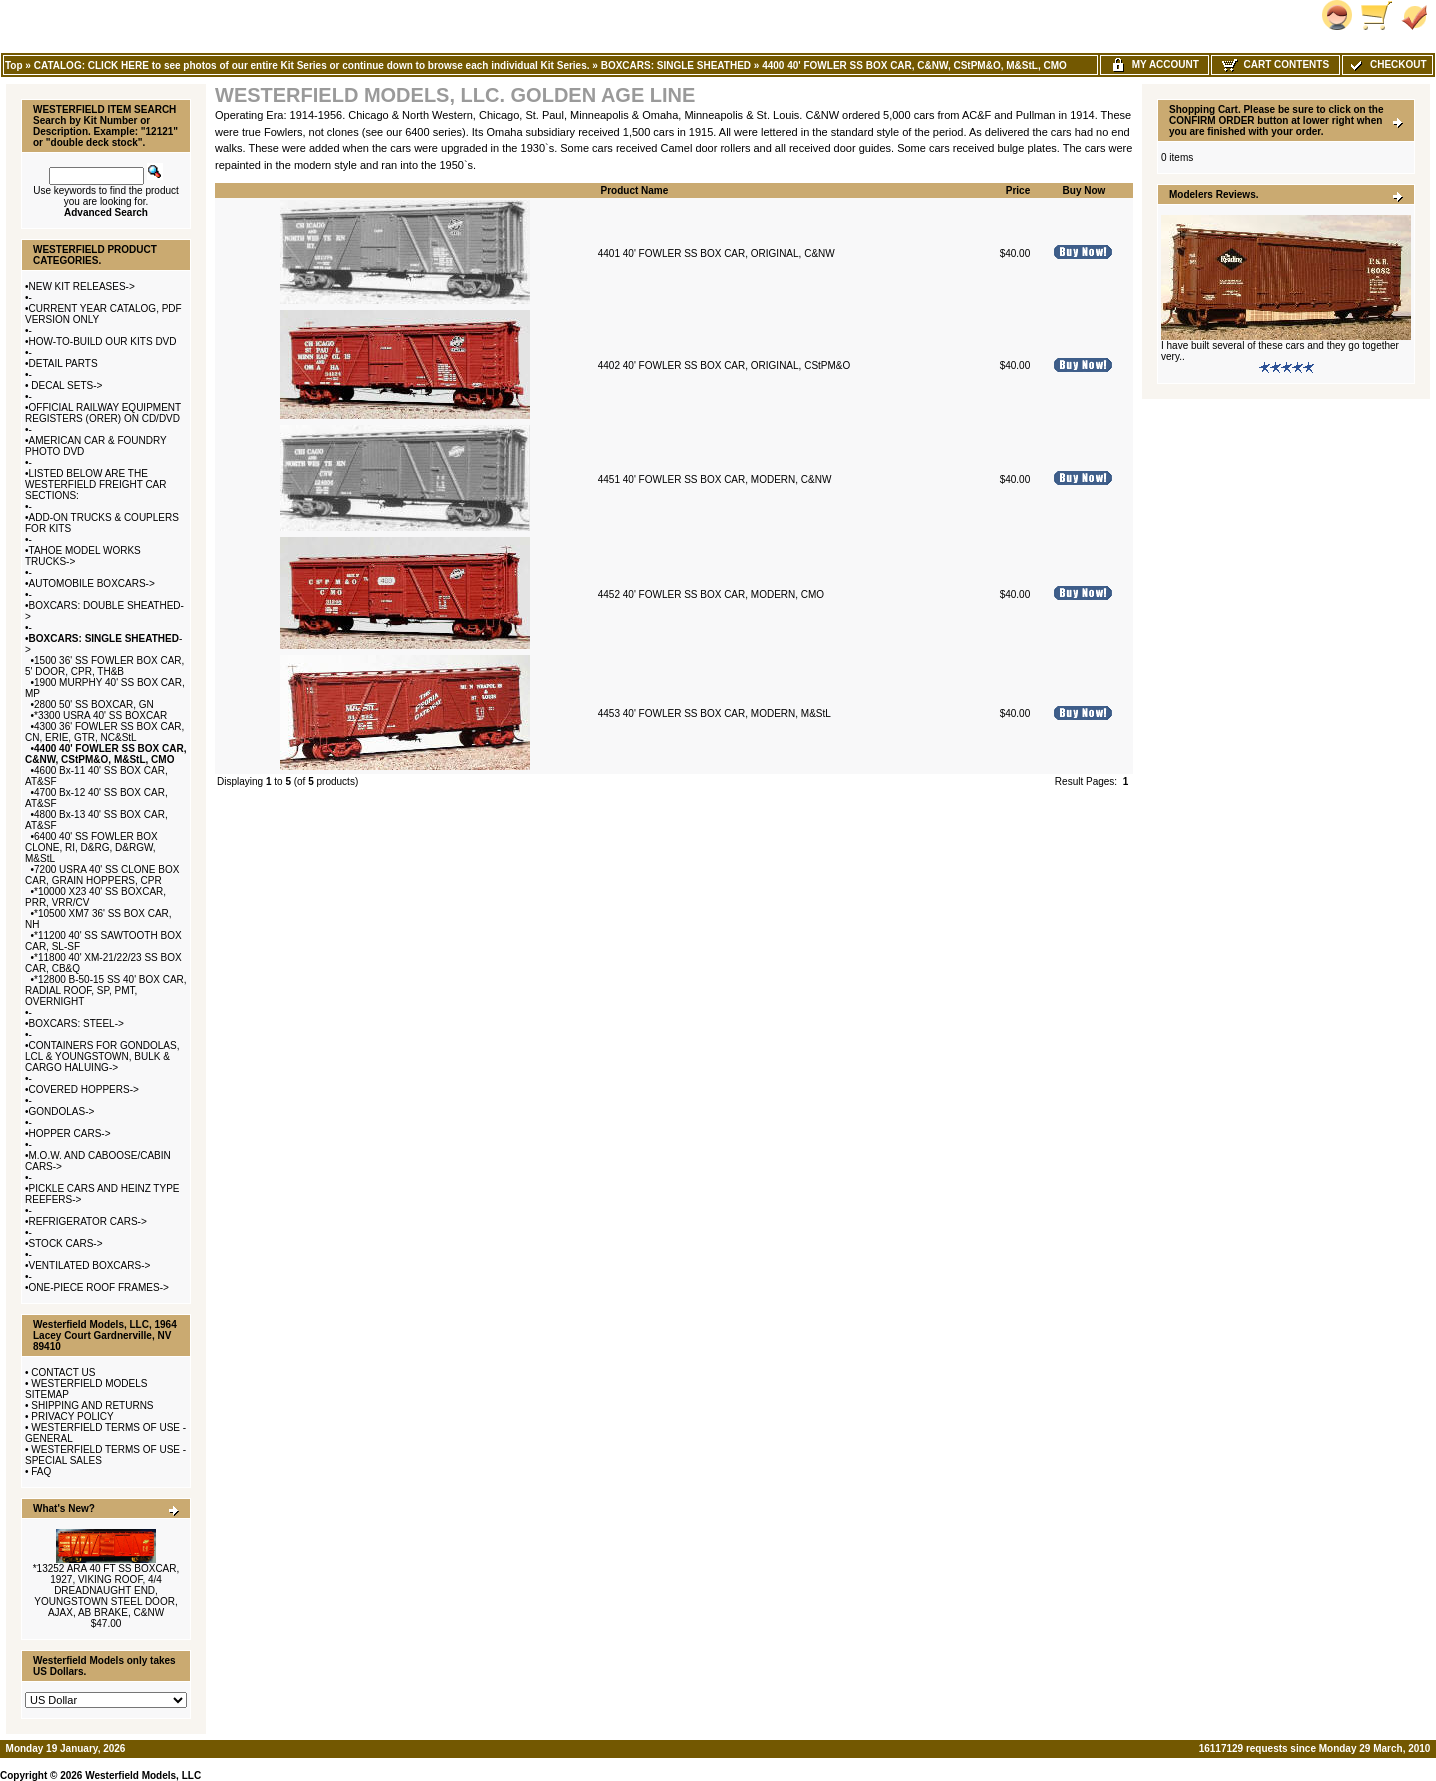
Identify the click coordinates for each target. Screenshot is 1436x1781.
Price (1018, 190)
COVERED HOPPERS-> (84, 1089)
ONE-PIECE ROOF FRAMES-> (99, 1287)
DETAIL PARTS (63, 363)
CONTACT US (63, 1372)
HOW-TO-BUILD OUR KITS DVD (103, 341)
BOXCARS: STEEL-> (76, 1023)
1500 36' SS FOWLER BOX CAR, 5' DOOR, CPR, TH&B (104, 666)
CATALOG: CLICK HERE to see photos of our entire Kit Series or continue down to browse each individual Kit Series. (312, 65)
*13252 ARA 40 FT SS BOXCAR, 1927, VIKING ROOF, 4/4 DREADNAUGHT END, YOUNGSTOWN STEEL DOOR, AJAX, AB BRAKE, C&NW (106, 1590)
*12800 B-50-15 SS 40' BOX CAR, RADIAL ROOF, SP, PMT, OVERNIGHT (106, 990)
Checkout (1387, 64)
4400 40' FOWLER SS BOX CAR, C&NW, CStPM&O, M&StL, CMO (914, 65)
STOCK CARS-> (66, 1243)
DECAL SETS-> (66, 385)
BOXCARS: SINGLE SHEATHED (676, 65)
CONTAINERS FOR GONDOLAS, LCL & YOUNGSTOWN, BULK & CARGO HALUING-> (102, 1056)
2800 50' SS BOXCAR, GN (94, 704)
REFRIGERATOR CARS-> (88, 1221)
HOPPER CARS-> (70, 1133)
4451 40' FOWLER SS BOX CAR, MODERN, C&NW (715, 479)
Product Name (635, 190)
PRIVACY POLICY (72, 1416)
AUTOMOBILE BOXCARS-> (92, 583)
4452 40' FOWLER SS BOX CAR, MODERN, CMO (711, 594)
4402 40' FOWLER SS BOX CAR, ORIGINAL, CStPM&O (724, 365)
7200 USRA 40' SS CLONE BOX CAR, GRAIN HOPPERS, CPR (102, 875)
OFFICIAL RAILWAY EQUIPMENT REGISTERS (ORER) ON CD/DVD (103, 413)
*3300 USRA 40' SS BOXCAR (100, 715)
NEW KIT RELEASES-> (82, 286)
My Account (1154, 64)
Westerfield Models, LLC (143, 1775)
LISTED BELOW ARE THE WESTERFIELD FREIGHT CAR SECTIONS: (96, 484)
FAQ (41, 1471)
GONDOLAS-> (62, 1111)
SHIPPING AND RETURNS (92, 1405)
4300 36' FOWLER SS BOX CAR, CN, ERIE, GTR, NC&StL (104, 732)
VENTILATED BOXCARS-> (90, 1265)
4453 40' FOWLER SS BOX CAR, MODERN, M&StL (714, 713)
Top (14, 65)
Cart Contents (1275, 64)
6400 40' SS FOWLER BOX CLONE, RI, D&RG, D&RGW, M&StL (91, 847)
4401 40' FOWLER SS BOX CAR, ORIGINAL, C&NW (716, 253)
